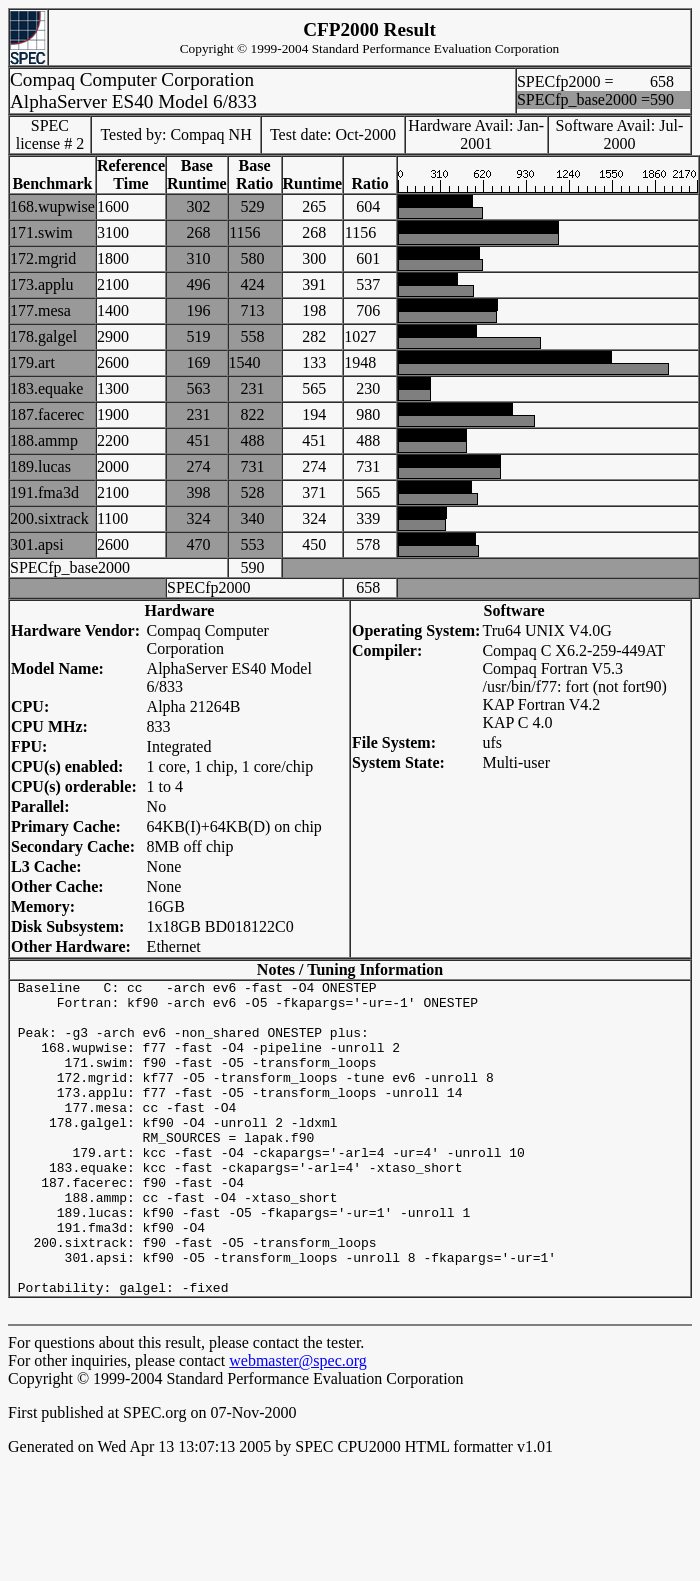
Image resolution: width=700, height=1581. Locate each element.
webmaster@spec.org (298, 1423)
